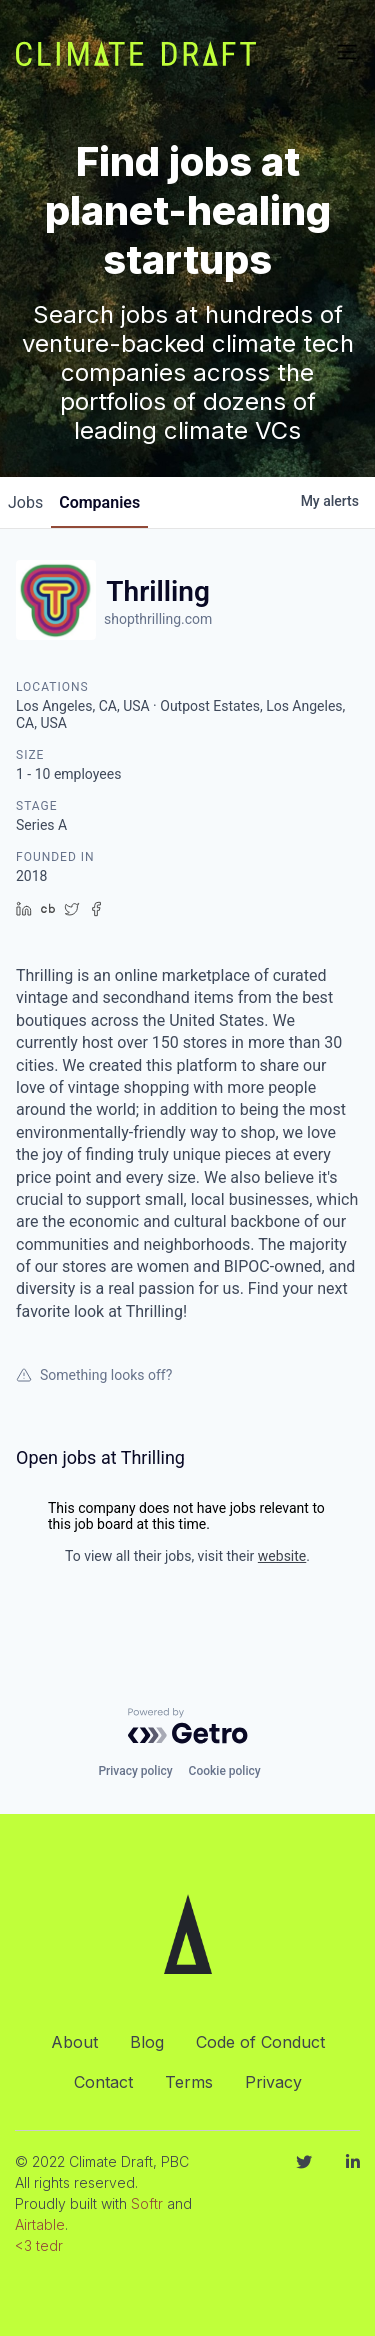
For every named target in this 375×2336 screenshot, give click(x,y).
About (74, 2042)
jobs (25, 502)
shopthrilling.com (158, 619)
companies (99, 502)
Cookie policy (225, 1771)
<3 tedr (39, 2245)
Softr (147, 2203)
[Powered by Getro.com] (188, 1726)
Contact (103, 2082)
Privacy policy (135, 1771)
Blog (147, 2042)
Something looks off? (94, 1375)
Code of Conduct (260, 2042)
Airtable (40, 2224)
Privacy (273, 2082)
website (282, 1556)
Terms (189, 2082)
